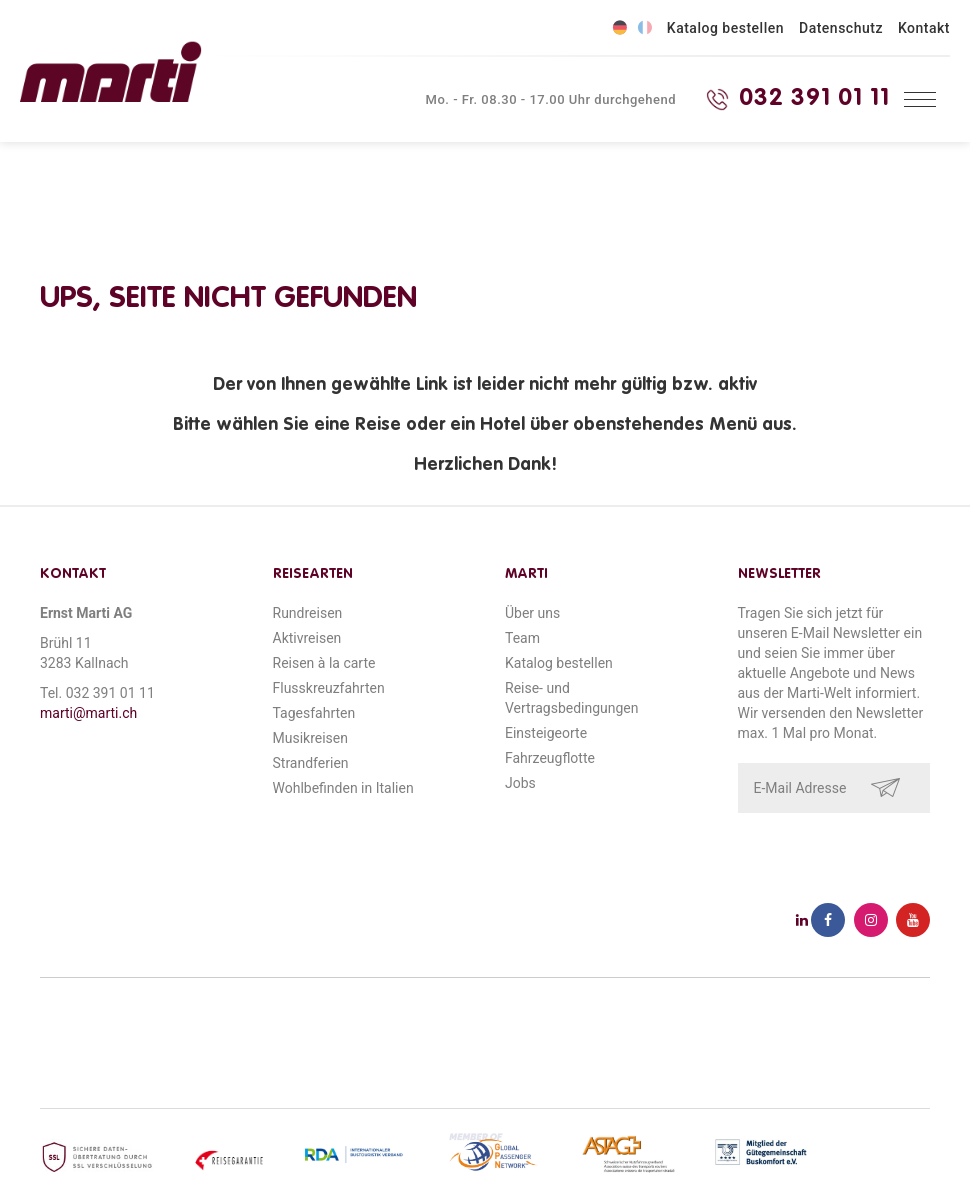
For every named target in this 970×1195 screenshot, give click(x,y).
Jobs (520, 783)
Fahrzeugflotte (550, 758)
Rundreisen (308, 613)
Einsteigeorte (546, 733)
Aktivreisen (307, 638)
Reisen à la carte (324, 663)
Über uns (532, 613)
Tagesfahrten (314, 713)
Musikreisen (311, 738)
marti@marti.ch (88, 713)
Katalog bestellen (725, 28)
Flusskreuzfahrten (329, 688)
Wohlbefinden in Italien (343, 788)
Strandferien (311, 763)
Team (522, 638)
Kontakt (924, 28)
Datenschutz (841, 28)
